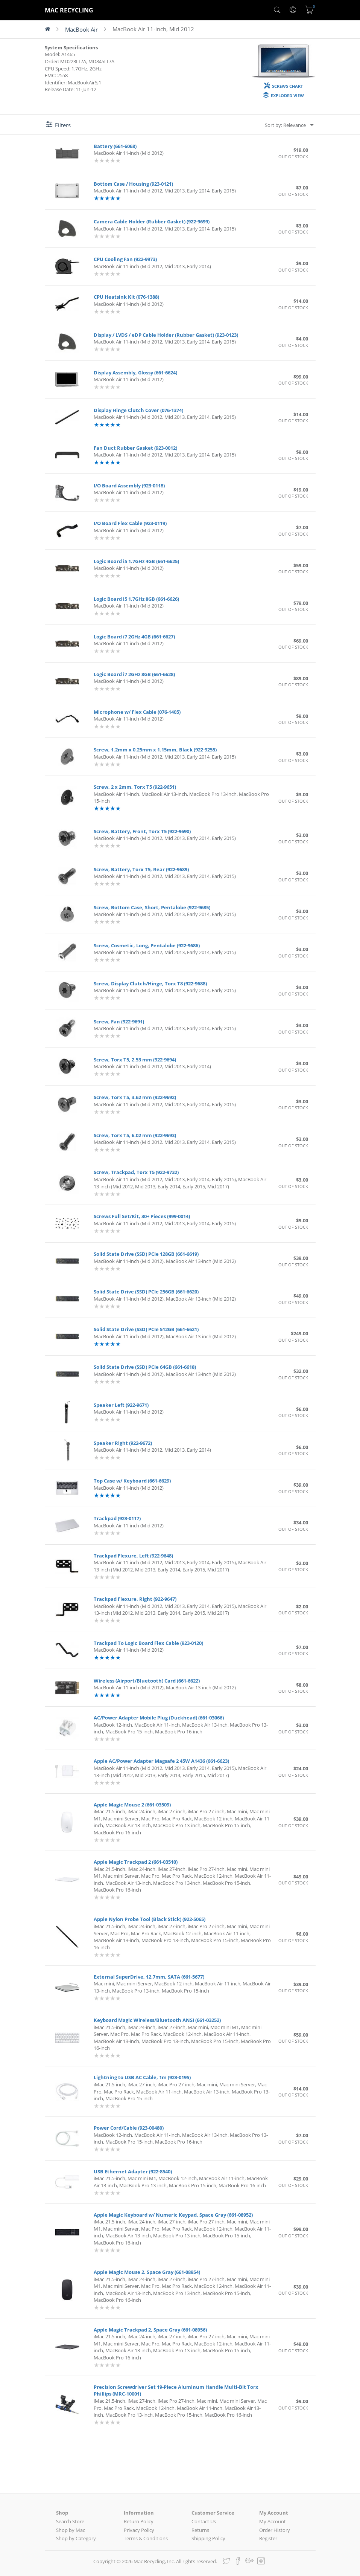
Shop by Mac (70, 2530)
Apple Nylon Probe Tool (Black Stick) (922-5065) (149, 1919)
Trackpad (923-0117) (117, 1518)
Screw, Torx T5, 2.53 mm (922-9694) (135, 1059)
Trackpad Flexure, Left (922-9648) (133, 1555)
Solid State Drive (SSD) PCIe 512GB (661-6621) (146, 1329)
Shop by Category (76, 2538)
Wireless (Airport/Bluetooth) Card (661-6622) (147, 1680)
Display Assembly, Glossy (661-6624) (135, 372)
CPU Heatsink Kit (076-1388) (126, 296)
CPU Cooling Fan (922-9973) (125, 259)
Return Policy (138, 2521)
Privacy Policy (139, 2530)
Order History (274, 2530)
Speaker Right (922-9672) (123, 1443)
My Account (272, 2521)
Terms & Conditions (146, 2538)
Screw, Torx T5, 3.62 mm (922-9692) (135, 1097)
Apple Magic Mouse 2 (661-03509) (132, 1804)
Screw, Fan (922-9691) (119, 1021)
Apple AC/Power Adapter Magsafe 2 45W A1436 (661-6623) (161, 1761)
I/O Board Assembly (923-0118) (129, 485)
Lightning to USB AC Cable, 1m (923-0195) (142, 2077)
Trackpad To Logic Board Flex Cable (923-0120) (148, 1643)
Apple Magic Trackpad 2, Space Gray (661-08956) (150, 2329)
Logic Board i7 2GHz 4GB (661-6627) (134, 636)
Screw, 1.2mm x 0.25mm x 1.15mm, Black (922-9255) (155, 749)
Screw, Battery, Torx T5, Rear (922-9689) (141, 869)
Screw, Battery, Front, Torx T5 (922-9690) (142, 831)
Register (268, 2538)
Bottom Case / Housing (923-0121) (133, 183)
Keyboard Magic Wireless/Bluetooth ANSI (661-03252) (157, 2020)
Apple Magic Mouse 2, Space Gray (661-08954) (147, 2272)
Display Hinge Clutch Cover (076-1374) (138, 410)
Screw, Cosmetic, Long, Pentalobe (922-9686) (147, 945)
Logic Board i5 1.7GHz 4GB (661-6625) (136, 561)
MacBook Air (81, 29)
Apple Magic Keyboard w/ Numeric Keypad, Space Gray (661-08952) (173, 2214)
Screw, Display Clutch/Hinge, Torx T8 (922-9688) (150, 983)
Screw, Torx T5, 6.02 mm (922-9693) (135, 1135)
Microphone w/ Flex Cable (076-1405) (137, 712)
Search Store (70, 2521)
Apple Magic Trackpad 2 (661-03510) (136, 1861)
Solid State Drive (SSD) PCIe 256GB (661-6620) (146, 1291)
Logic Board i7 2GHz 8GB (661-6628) (134, 674)
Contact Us (203, 2521)
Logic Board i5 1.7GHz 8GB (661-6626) (136, 599)
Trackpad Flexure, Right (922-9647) (135, 1599)
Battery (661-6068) (115, 146)
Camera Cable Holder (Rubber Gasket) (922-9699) (152, 221)
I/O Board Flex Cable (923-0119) (130, 523)
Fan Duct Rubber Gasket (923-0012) (135, 447)
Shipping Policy (208, 2538)
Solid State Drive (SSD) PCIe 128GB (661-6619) (146, 1254)
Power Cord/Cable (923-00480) (129, 2127)
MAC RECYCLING (69, 10)
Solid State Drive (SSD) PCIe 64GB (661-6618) (145, 1367)
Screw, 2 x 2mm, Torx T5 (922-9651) (135, 786)
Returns (200, 2530)
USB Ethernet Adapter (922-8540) (133, 2171)
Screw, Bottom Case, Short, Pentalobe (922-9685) (152, 907)
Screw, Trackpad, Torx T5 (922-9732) (136, 1172)
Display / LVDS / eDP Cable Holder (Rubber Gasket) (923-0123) (166, 334)
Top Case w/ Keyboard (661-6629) (132, 1480)
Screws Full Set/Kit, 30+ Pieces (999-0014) (142, 1216)
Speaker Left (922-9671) (121, 1405)
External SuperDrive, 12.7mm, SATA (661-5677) (149, 1976)
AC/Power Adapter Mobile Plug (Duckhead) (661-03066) (159, 1717)
